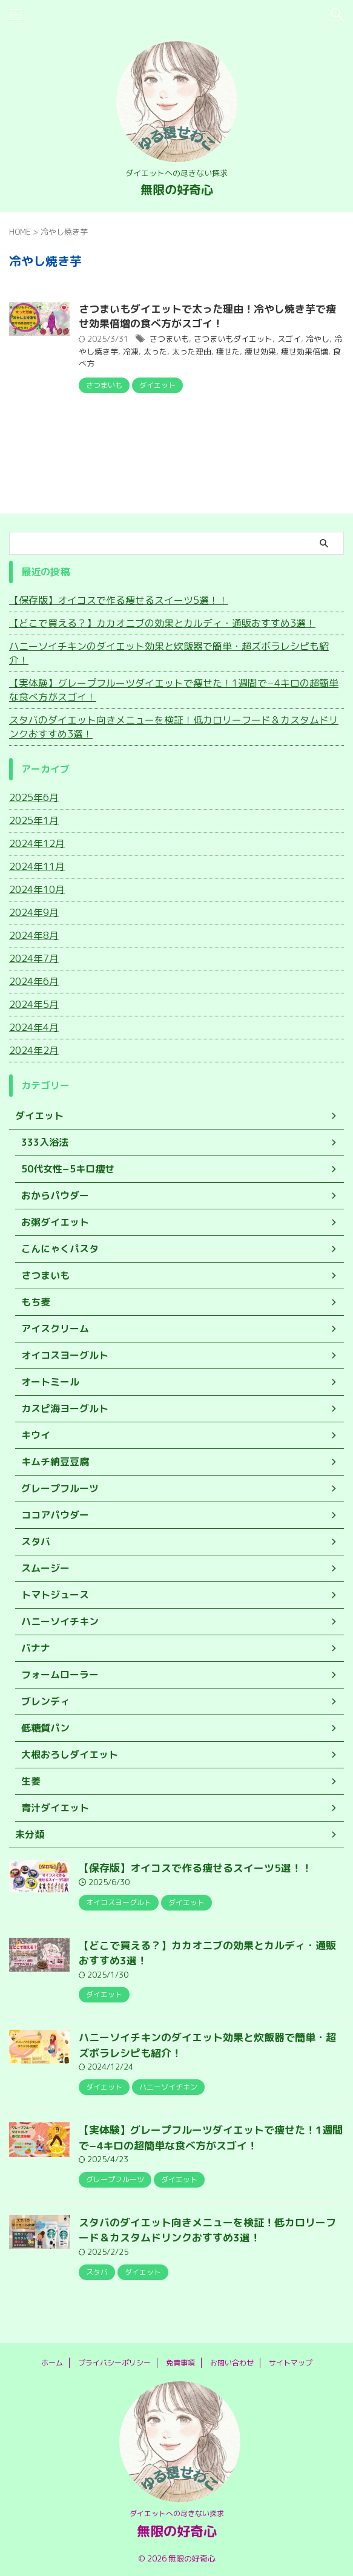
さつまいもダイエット (233, 338)
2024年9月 (34, 912)
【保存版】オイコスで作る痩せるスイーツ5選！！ (118, 600)
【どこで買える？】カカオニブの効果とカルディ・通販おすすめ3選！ (162, 623)
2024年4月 (34, 1027)
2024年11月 (37, 866)
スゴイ (289, 338)
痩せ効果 (260, 351)
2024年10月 (37, 889)
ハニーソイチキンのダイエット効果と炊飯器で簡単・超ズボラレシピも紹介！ (169, 653)
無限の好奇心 (176, 189)
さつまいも (169, 338)
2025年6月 (34, 797)
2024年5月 (34, 1004)
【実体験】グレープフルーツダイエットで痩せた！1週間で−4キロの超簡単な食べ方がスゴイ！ (173, 690)
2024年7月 (34, 958)
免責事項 (180, 2363)
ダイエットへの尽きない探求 (177, 2513)
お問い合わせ (232, 2363)
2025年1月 (34, 820)
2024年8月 (34, 935)
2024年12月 (37, 843)
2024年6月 (34, 981)
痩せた (228, 351)
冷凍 (131, 351)
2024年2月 (34, 1050)
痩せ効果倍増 (304, 351)
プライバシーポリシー (114, 2363)
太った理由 (191, 351)
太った (155, 351)
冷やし (317, 338)
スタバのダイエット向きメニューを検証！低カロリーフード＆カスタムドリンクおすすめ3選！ (173, 726)
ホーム (52, 2363)
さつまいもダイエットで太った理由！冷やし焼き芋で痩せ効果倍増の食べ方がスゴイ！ (207, 316)
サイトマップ (290, 2363)
